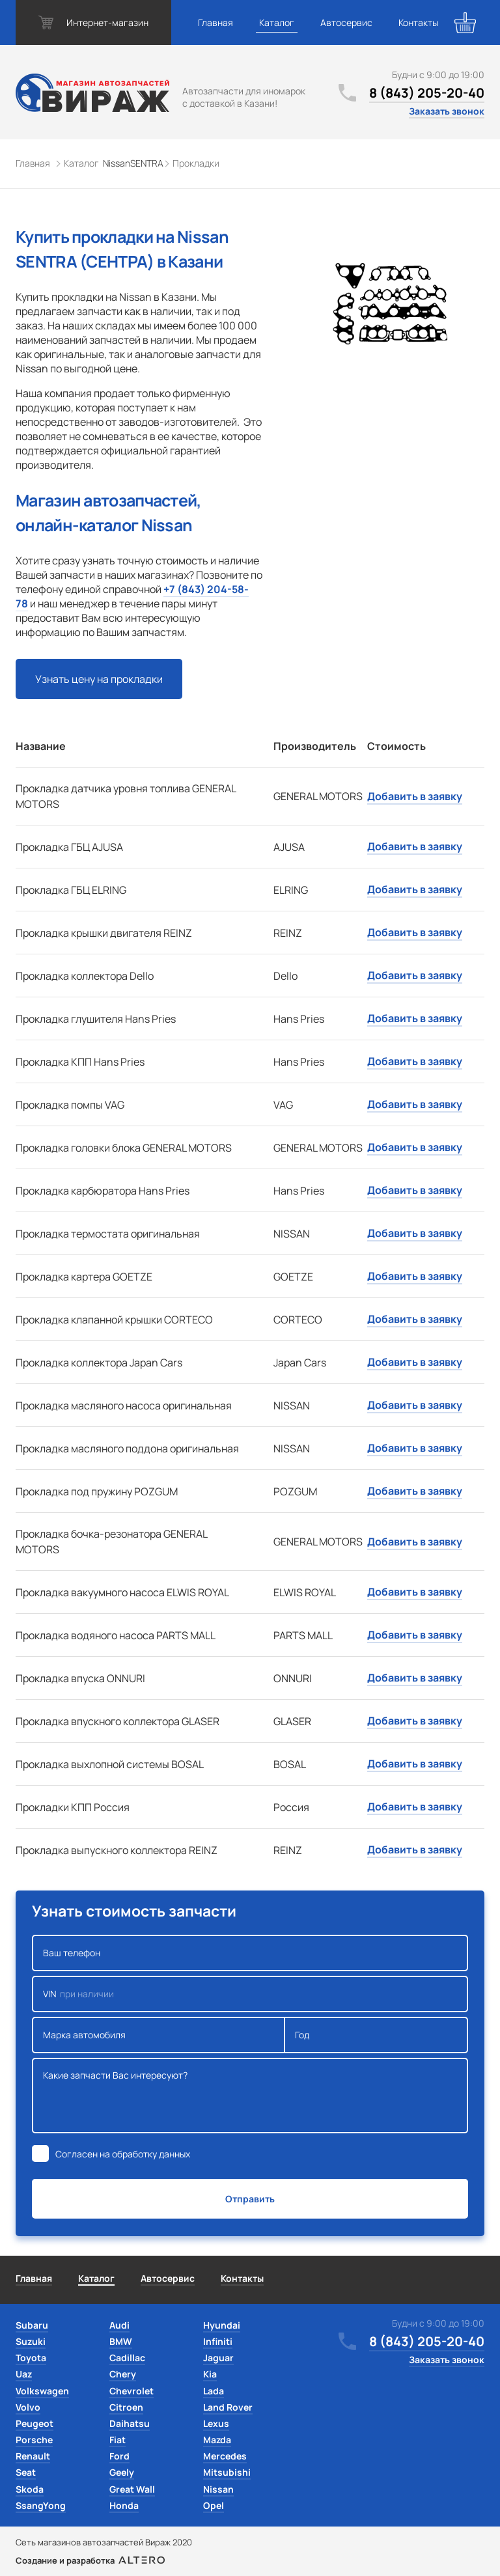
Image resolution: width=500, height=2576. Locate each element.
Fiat (117, 2439)
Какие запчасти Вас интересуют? (250, 2095)
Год (376, 2035)
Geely (121, 2472)
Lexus (216, 2423)
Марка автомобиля (158, 2035)
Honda (124, 2505)
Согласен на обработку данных (122, 2154)
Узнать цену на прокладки (99, 679)
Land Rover (228, 2407)
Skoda (30, 2489)
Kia (210, 2374)
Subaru (32, 2325)
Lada (213, 2391)
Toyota (31, 2357)
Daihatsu (129, 2423)
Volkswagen (42, 2391)
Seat (26, 2472)
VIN (250, 1994)
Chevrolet (131, 2391)
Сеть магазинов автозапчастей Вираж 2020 (104, 2542)
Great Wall (132, 2489)
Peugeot (34, 2423)
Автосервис (346, 22)
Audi (119, 2325)
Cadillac (127, 2357)
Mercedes (225, 2456)
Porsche (34, 2439)
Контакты (418, 22)
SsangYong (41, 2505)
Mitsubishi (227, 2472)
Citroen (126, 2407)
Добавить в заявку (414, 796)
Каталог (276, 22)
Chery (122, 2374)
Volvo (28, 2407)
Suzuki (31, 2341)
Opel (213, 2505)
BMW (120, 2341)
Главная (215, 22)
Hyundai (221, 2325)
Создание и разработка (90, 2560)
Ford (119, 2456)
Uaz (24, 2374)
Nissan (218, 2489)
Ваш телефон (250, 1953)
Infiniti (217, 2341)
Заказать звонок (446, 111)
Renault (33, 2456)
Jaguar (218, 2357)
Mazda (217, 2439)
